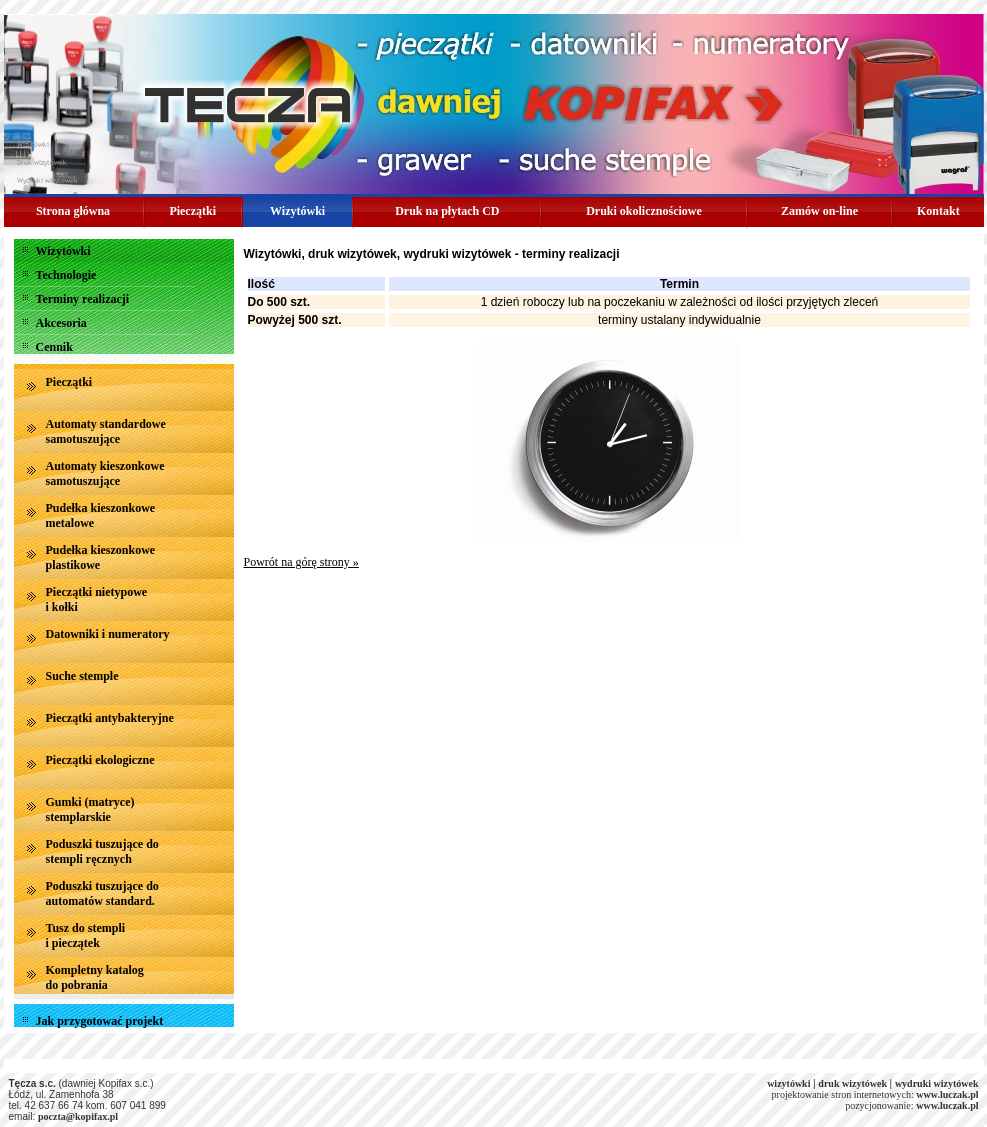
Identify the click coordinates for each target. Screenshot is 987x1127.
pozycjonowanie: (879, 1105)
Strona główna (73, 211)
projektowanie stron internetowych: (875, 1094)
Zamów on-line (819, 211)
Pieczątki (192, 211)
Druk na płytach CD (447, 211)
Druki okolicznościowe (644, 211)
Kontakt (938, 211)
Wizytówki (297, 211)
